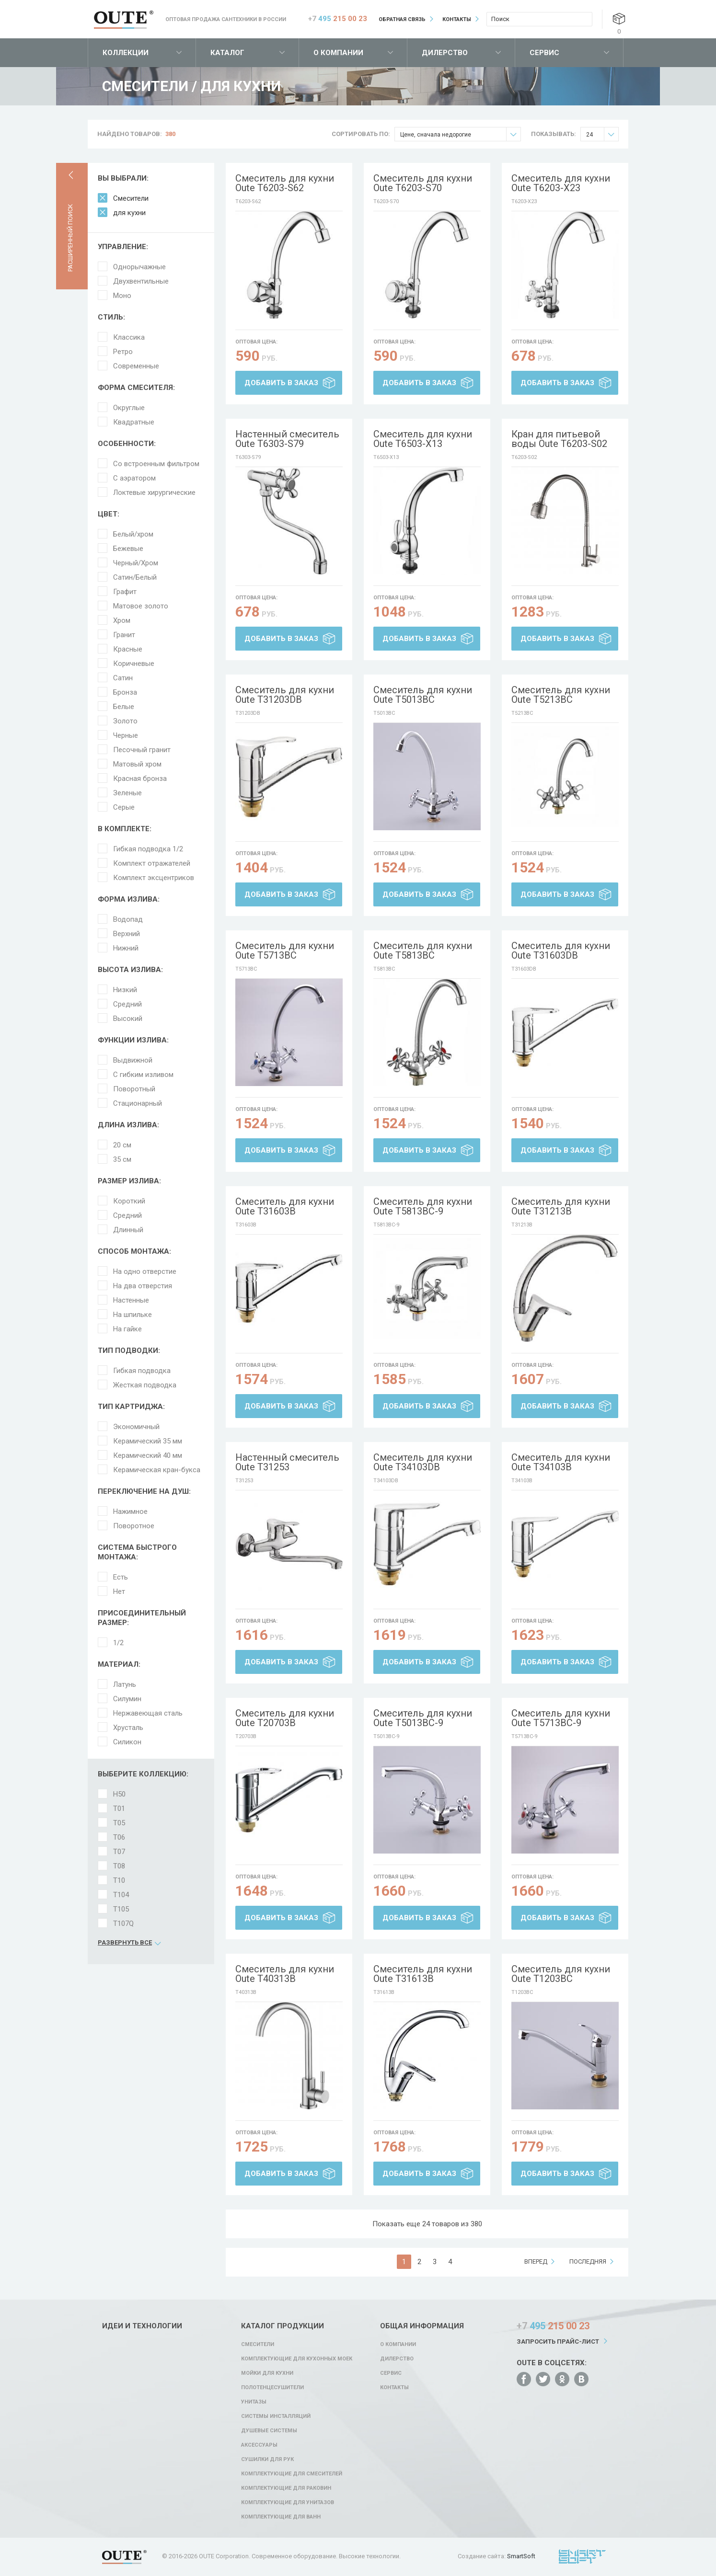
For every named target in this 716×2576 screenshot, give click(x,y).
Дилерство (445, 52)
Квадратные (133, 422)
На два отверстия (142, 1286)
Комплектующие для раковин (286, 2488)
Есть (120, 1577)
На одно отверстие (144, 1271)
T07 (119, 1851)
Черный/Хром (135, 563)
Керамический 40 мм (147, 1455)
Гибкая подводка (142, 1370)
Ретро (123, 351)
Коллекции (126, 52)
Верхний (126, 933)
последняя (587, 2261)
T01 (119, 1808)
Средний (127, 1004)
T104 (121, 1894)
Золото (125, 721)
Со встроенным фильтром (156, 463)
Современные (136, 366)
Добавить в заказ (281, 382)
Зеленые (127, 793)
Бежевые (128, 548)
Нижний (126, 948)
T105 (121, 1909)
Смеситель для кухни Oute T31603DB (560, 950)
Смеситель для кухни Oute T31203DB (284, 694)
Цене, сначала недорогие (460, 134)
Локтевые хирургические (154, 492)
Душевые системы (269, 2430)
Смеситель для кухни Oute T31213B (560, 1206)
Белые (123, 706)
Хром (121, 620)
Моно (122, 295)
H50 (119, 1794)
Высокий (127, 1018)
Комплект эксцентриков (153, 877)
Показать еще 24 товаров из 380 (427, 2224)
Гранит (124, 634)
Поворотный (134, 1089)
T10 (119, 1880)
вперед (535, 2261)
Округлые (129, 407)
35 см (122, 1159)
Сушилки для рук (267, 2459)
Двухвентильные (141, 281)
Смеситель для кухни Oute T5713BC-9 (560, 1718)
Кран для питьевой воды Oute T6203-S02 (559, 438)
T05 (119, 1823)
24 (602, 134)
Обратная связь (402, 19)
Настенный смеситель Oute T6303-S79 (287, 438)
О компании (338, 52)
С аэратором (134, 478)
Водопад (128, 919)
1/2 (118, 1642)
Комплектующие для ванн (281, 2517)
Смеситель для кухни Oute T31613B (422, 1973)
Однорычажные (139, 267)
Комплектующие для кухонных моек (296, 2359)
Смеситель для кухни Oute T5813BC (422, 950)
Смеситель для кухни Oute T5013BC (422, 694)
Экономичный (136, 1426)
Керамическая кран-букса (156, 1469)
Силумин (127, 1698)
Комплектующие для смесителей (291, 2474)
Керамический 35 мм (147, 1441)
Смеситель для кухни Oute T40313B (284, 1973)
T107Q (123, 1923)
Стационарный (137, 1103)
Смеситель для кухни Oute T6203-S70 (422, 183)
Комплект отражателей (151, 863)
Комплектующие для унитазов (287, 2502)
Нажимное (130, 1511)
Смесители (131, 198)
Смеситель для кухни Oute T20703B (284, 1718)
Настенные (131, 1300)
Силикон (127, 1742)
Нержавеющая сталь (148, 1713)
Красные (127, 649)
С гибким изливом (143, 1074)
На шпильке (132, 1314)
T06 (119, 1837)
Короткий (129, 1201)
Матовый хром (137, 764)
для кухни (129, 212)
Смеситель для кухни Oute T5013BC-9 (422, 1718)
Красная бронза (140, 778)
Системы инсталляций (276, 2416)
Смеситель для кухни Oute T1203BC (560, 1973)
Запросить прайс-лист (558, 2341)
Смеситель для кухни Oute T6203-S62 (284, 183)
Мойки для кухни (267, 2373)
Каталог (227, 52)
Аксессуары (259, 2445)
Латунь (124, 1684)
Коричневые (133, 663)
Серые (124, 807)
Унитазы (253, 2402)
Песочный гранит (142, 749)
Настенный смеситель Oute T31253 (287, 1462)
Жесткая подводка (144, 1385)
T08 (119, 1866)
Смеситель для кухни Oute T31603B (284, 1206)
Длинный (128, 1229)
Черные (125, 735)
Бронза (125, 692)
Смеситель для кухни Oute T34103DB (422, 1462)
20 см (122, 1145)
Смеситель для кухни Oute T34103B (560, 1462)
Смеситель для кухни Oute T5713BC (284, 950)
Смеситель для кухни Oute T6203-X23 (560, 183)
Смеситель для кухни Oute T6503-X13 (422, 438)
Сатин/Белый (135, 577)
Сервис (544, 52)
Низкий (125, 989)
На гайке (127, 1329)
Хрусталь (128, 1727)
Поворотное (133, 1526)
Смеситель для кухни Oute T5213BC (560, 694)
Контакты (456, 19)
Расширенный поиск (70, 238)
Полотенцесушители (272, 2387)
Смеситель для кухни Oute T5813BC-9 (422, 1206)
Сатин (123, 678)
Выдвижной (132, 1060)
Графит (125, 591)
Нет (119, 1591)
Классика (129, 337)
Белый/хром (133, 534)
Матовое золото (140, 606)
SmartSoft (521, 2556)
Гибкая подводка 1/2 (148, 849)
